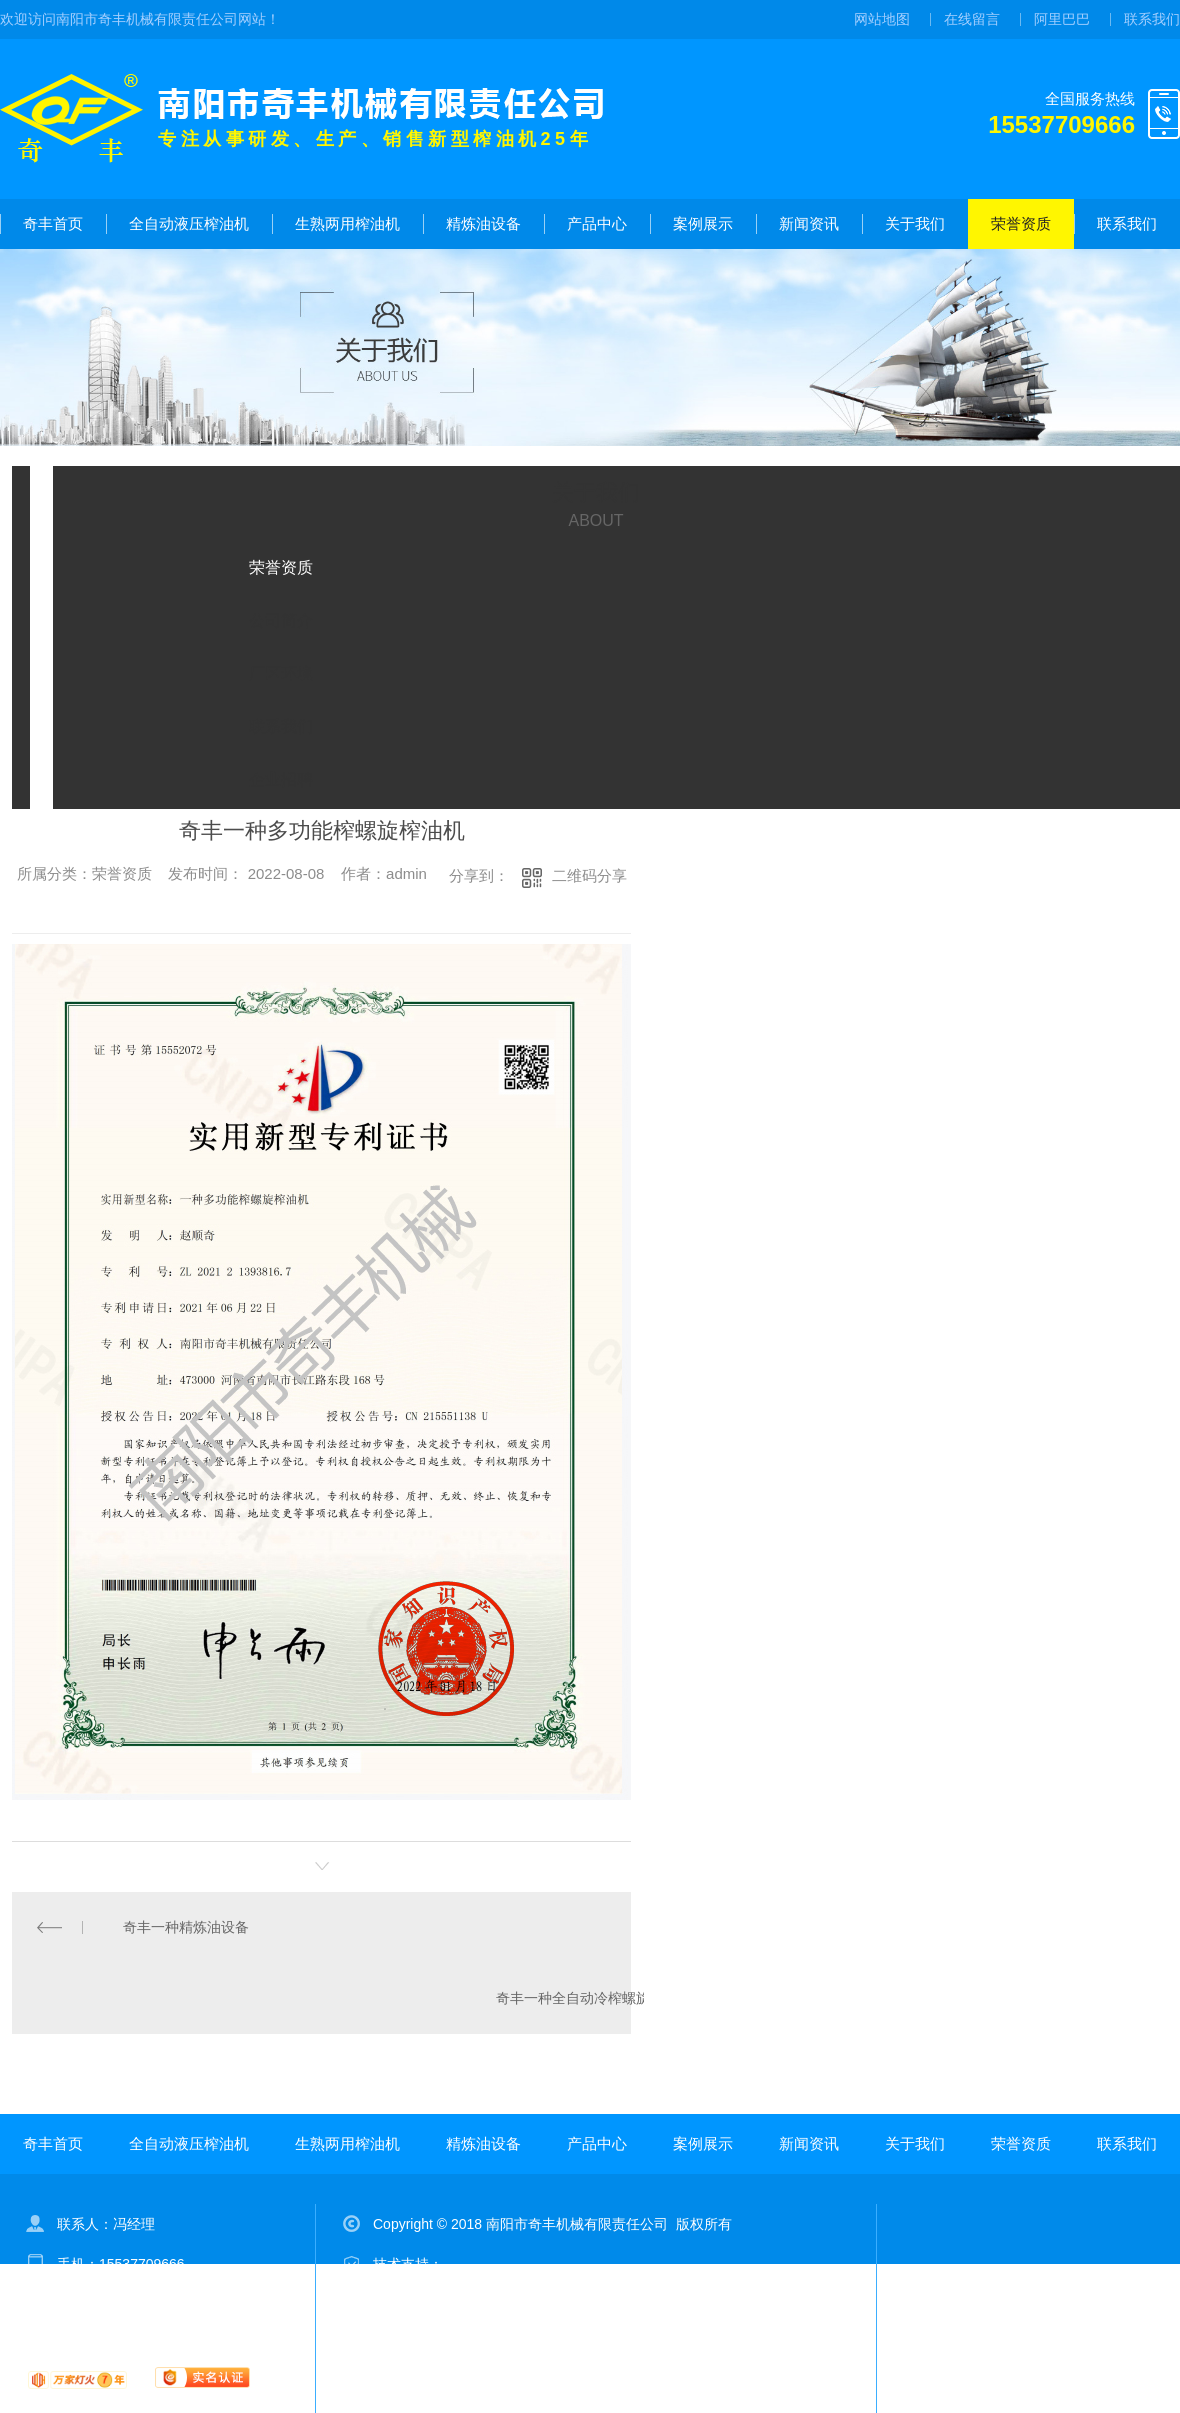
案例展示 (703, 223)
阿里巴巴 (1062, 19)
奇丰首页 (53, 223)
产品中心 (597, 223)
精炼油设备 (483, 223)
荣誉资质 (1021, 223)
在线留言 (972, 19)
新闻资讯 (809, 223)
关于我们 (915, 223)
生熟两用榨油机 (347, 223)
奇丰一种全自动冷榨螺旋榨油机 (594, 1998)
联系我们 (1152, 19)
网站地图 (882, 19)
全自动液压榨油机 (189, 223)
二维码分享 (589, 875)
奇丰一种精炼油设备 (186, 1927)
